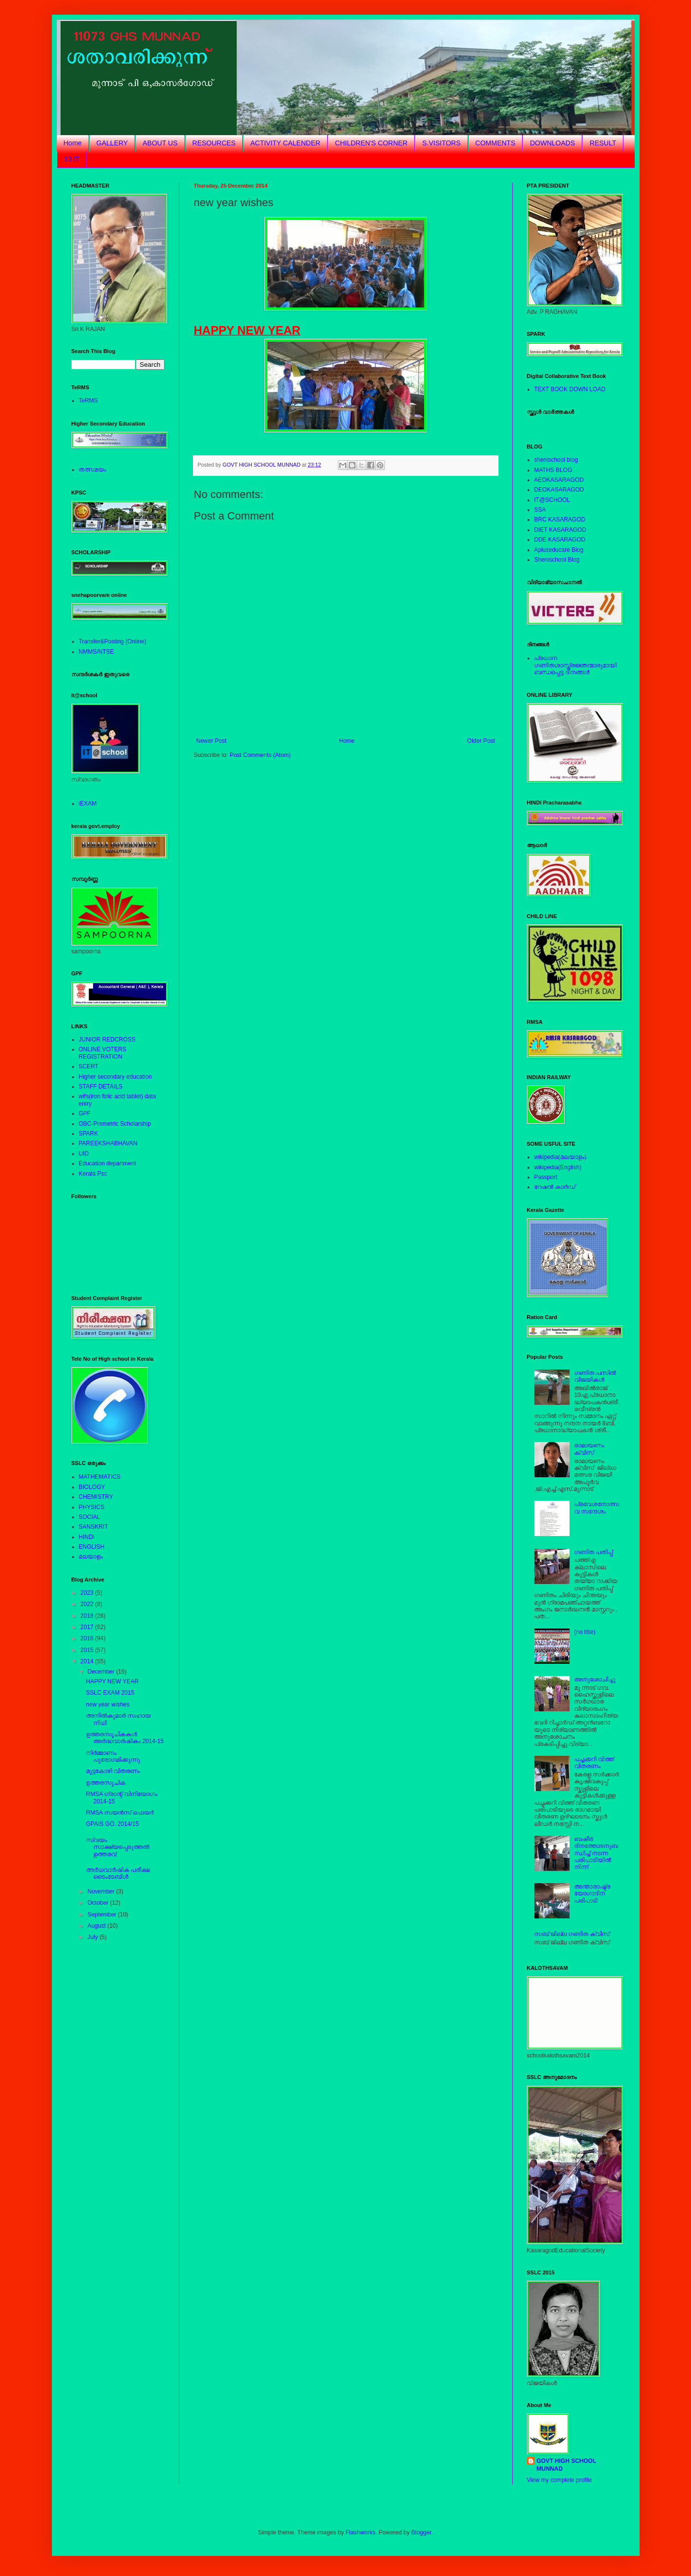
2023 (87, 1592)
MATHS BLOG (553, 470)
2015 (87, 1650)
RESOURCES (214, 143)
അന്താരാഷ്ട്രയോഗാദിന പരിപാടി (592, 1893)
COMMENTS (496, 143)
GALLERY (112, 143)
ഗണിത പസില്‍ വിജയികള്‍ (595, 1376)
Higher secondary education (115, 1076)
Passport (545, 1177)
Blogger (421, 2532)
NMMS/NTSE (96, 651)
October (98, 1902)
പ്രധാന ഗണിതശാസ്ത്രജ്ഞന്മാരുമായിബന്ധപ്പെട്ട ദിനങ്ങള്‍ (575, 665)
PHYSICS (92, 1507)
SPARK (88, 1133)
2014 (87, 1661)
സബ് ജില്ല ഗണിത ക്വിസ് (572, 1934)
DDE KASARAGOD (560, 539)
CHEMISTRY (96, 1496)
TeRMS (88, 400)
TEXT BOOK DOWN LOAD (570, 389)
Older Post (481, 740)
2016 (87, 1638)
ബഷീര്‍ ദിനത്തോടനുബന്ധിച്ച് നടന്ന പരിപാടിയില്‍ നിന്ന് (596, 1853)
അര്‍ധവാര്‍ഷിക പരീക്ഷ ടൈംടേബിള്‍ (117, 1873)
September (102, 1914)
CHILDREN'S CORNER (371, 143)
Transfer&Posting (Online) (112, 641)
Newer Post (211, 740)
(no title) (584, 1632)
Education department (107, 1163)
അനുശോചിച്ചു (594, 1679)
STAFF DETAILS (101, 1086)
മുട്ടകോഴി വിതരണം (113, 1771)
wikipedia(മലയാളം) (560, 1157)
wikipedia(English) (558, 1167)
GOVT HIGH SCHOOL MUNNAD (566, 2465)
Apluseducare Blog (559, 549)
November (101, 1891)
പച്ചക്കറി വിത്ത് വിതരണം (594, 1763)
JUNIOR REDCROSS (107, 1039)
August (97, 1925)
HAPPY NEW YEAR (112, 1681)
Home (73, 143)
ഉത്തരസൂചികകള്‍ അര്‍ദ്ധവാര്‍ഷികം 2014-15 (125, 1738)
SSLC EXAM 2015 (110, 1692)
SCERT (88, 1066)
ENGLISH (92, 1546)
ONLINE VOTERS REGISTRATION (102, 1053)
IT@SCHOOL (552, 499)
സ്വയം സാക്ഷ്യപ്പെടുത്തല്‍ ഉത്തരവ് (117, 1847)
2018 (87, 1615)
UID (84, 1153)
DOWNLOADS (552, 143)
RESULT (603, 143)
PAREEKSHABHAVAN (108, 1143)
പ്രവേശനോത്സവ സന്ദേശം (596, 1507)
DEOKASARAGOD (559, 489)
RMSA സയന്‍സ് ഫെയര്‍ (120, 1812)
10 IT (72, 159)
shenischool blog (556, 459)
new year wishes (107, 1704)
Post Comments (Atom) (260, 755)
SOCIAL (89, 1516)
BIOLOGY (92, 1487)
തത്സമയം (92, 469)
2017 (87, 1627)
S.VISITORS (441, 143)
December (101, 1671)
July (93, 1937)
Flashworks (361, 2532)
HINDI (87, 1537)
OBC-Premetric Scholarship (115, 1123)
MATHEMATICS (100, 1476)
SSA (540, 509)
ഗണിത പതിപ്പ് (593, 1552)
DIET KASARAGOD (560, 529)
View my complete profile (559, 2480)
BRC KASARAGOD (560, 519)
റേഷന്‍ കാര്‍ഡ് (554, 1186)
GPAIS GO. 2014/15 (112, 1823)
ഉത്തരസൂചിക (105, 1782)
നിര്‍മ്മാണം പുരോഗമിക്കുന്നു (113, 1756)
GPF (85, 1113)
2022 (87, 1604)
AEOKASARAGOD (559, 479)
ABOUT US (160, 143)
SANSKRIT (93, 1526)
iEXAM (88, 803)
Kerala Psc (93, 1173)
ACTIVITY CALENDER (285, 143)
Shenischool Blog (557, 559)
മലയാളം (91, 1556)
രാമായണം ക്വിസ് (589, 1449)
